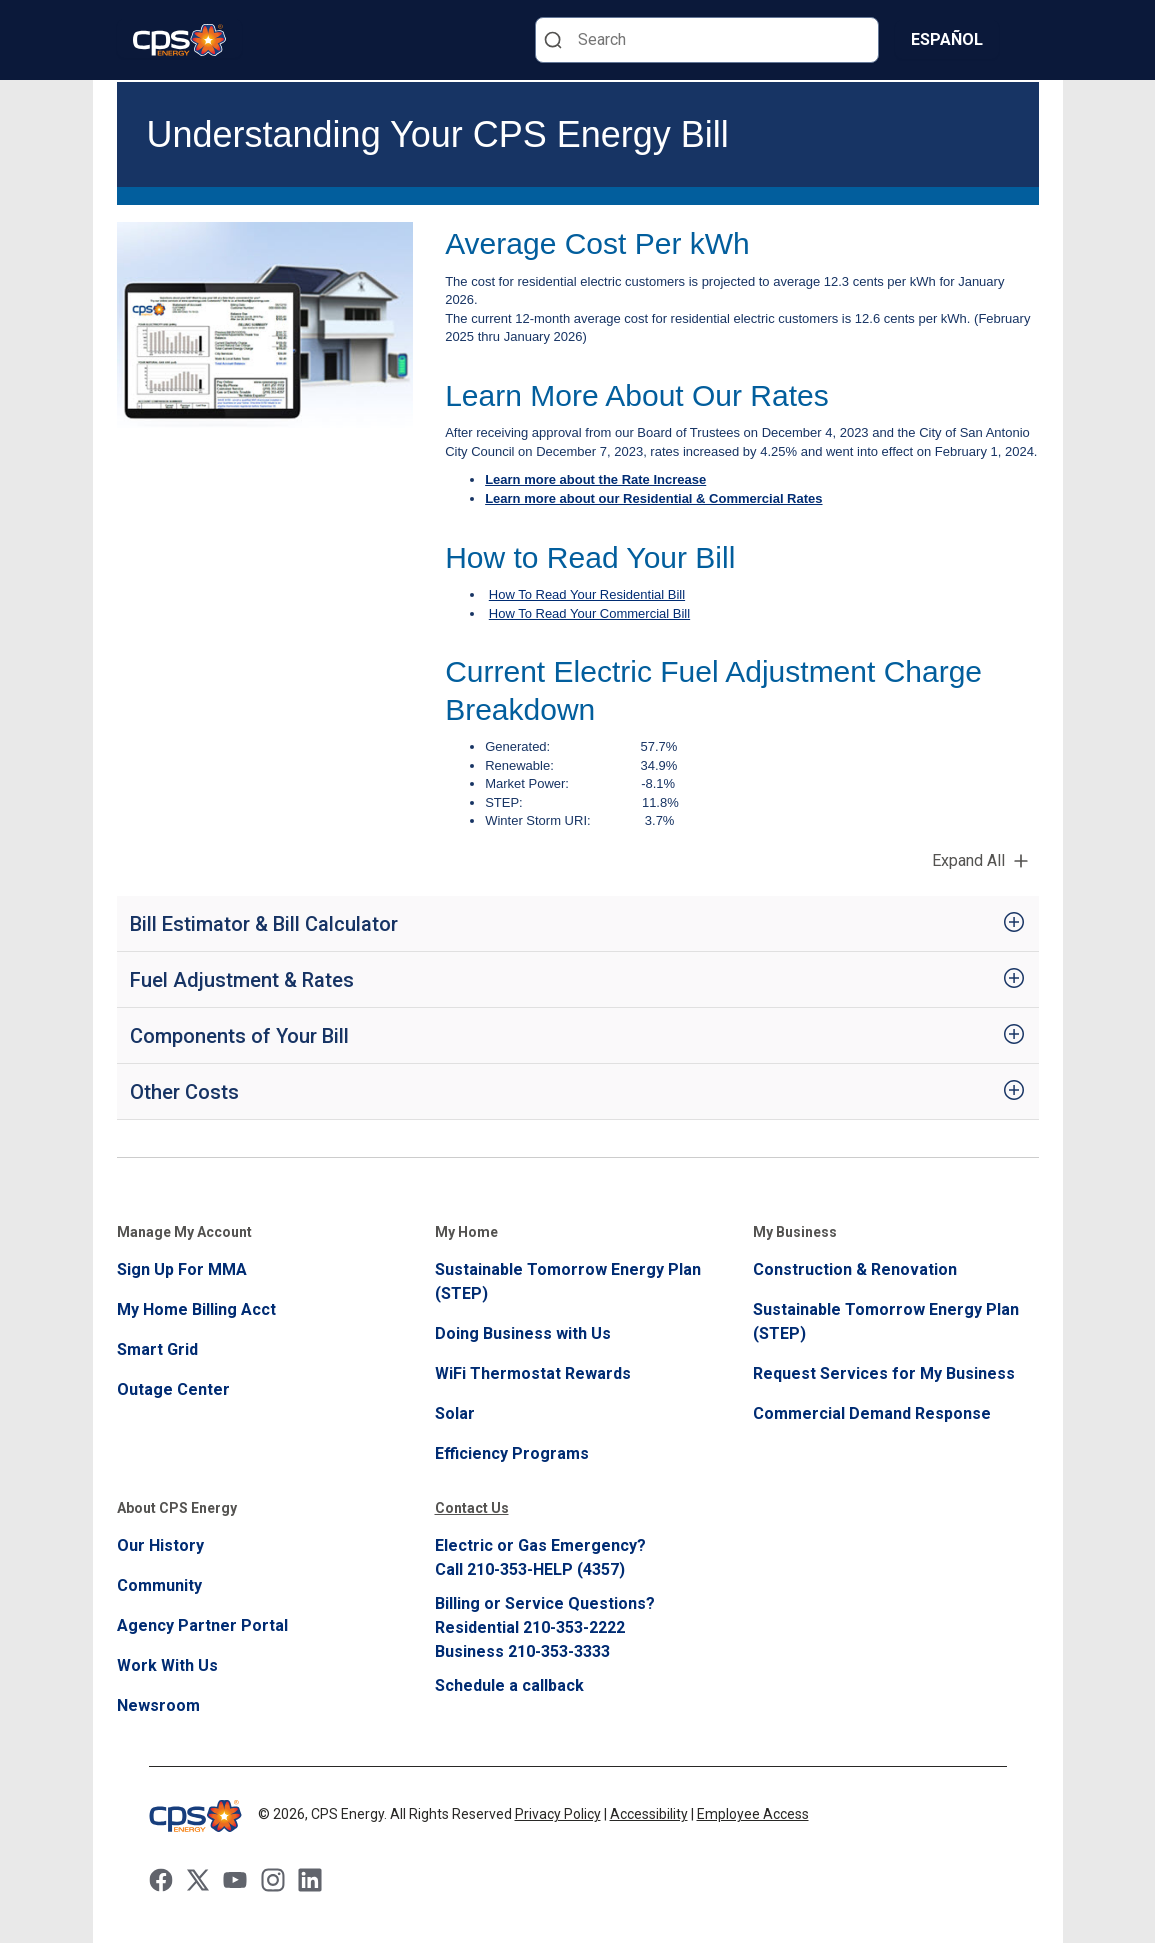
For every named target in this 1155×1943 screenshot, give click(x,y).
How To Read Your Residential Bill (587, 594)
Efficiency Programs (512, 1453)
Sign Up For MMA (182, 1269)
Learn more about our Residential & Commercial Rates (653, 498)
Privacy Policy (558, 1814)
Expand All (968, 860)
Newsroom (158, 1705)
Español (947, 39)
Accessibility (649, 1814)
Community (159, 1585)
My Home (466, 1232)
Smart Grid (157, 1349)
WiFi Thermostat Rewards (533, 1373)
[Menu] (1027, 40)
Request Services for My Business (884, 1373)
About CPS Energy (177, 1508)
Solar (455, 1413)
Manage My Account (184, 1232)
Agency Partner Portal (202, 1625)
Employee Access (753, 1814)
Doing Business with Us (523, 1333)
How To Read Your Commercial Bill (589, 613)
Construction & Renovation (855, 1269)
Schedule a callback (509, 1685)
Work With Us (167, 1665)
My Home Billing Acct (196, 1309)
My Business (795, 1232)
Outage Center (173, 1389)
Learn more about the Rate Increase (595, 479)
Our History (160, 1545)
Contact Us (472, 1508)
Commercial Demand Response (872, 1413)
